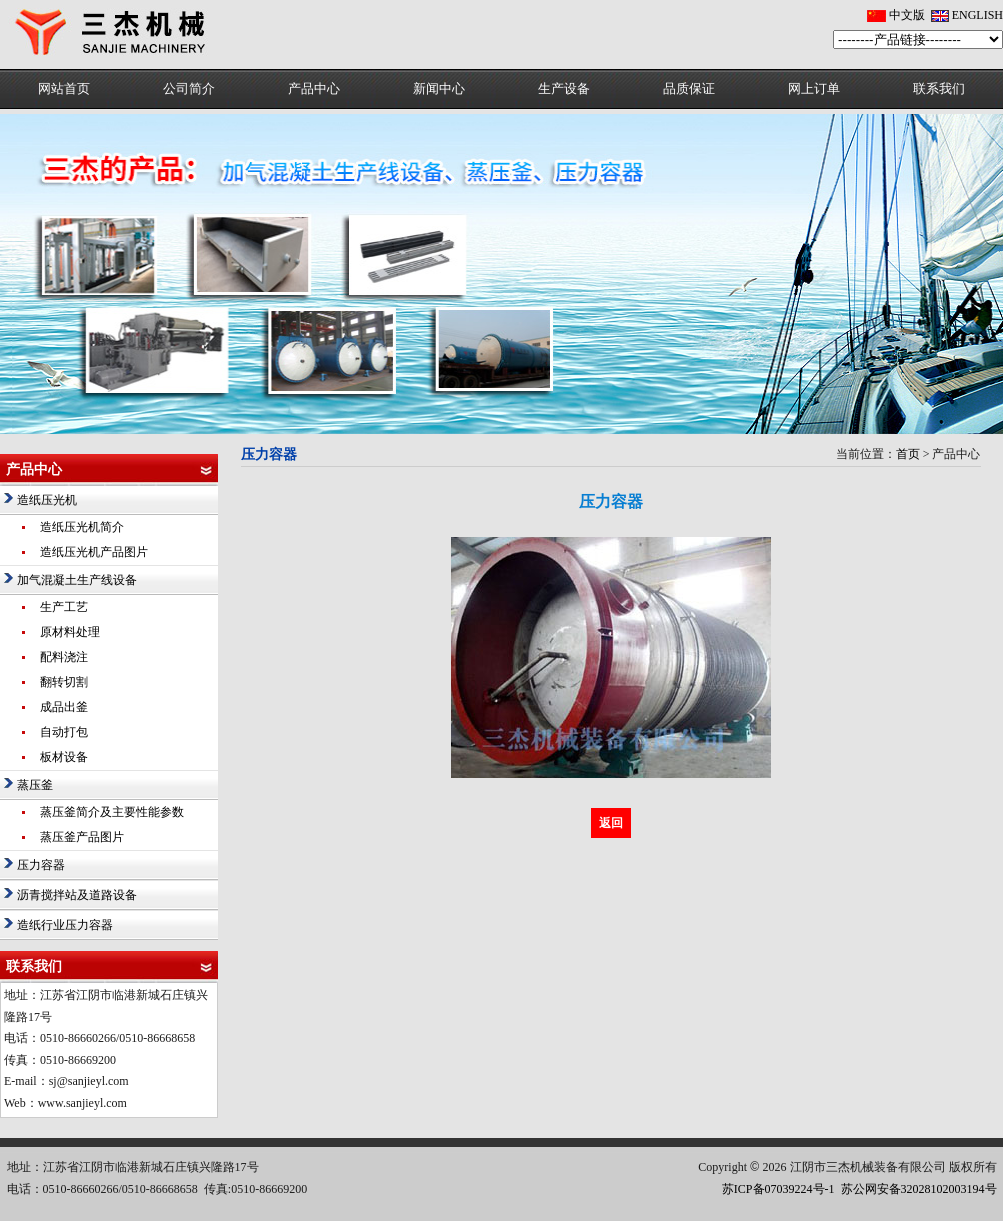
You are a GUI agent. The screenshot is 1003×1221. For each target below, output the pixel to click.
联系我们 (939, 88)
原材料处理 (70, 632)
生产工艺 (64, 607)
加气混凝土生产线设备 (77, 580)
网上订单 (814, 88)
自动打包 (64, 732)
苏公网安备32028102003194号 (919, 1189)
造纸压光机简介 (82, 527)
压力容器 (41, 865)
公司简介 (189, 88)
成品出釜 (64, 707)
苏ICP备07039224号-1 (778, 1189)
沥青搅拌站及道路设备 (77, 895)
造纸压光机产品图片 (94, 552)
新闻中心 (439, 88)
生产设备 (564, 88)
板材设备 (64, 757)
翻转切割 (64, 682)
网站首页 (64, 88)
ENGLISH (977, 15)
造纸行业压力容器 (65, 925)
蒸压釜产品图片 (82, 837)
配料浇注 (64, 657)
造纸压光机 (47, 500)
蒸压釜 (35, 785)
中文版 (907, 15)
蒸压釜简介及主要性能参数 (112, 812)
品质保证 (689, 88)
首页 (908, 454)
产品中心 (314, 88)
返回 (611, 823)
